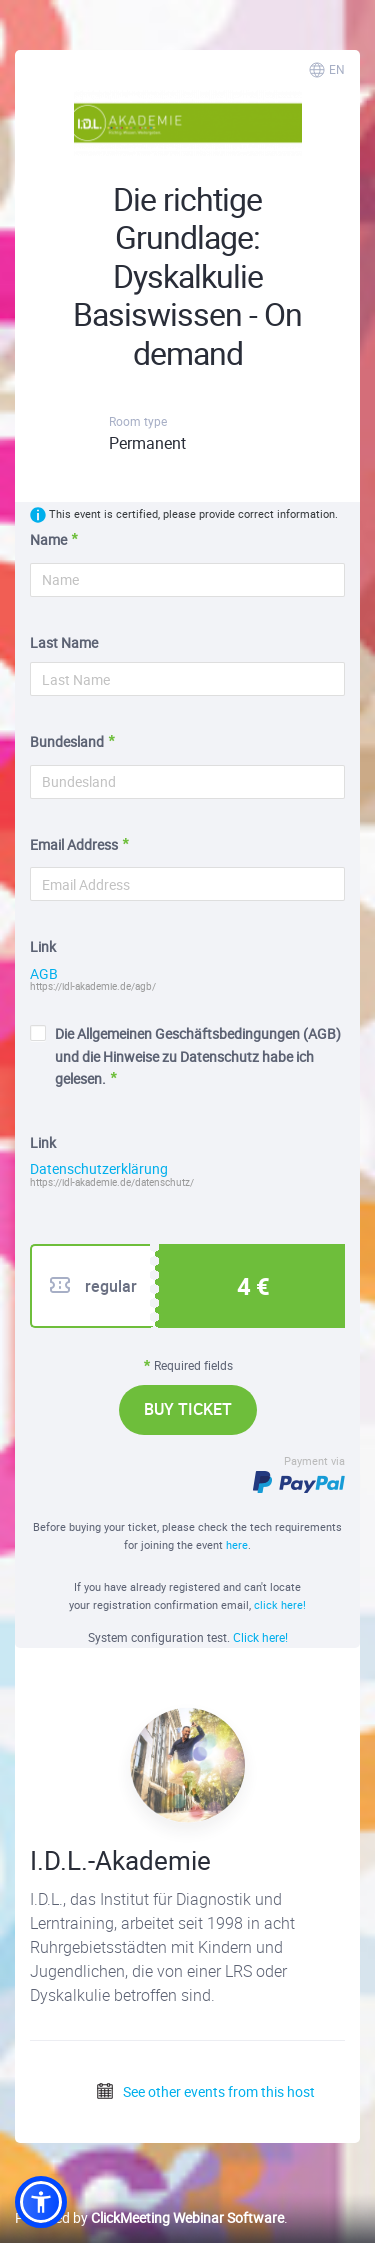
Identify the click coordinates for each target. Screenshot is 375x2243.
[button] (41, 2202)
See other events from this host (205, 2091)
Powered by (149, 2217)
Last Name (64, 642)
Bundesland (67, 741)
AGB (44, 974)
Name (48, 539)
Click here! (260, 1637)
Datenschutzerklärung (99, 1169)
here (237, 1544)
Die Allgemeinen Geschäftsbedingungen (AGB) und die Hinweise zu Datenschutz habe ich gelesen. (185, 1056)
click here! (280, 1604)
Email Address (74, 844)
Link (43, 946)
